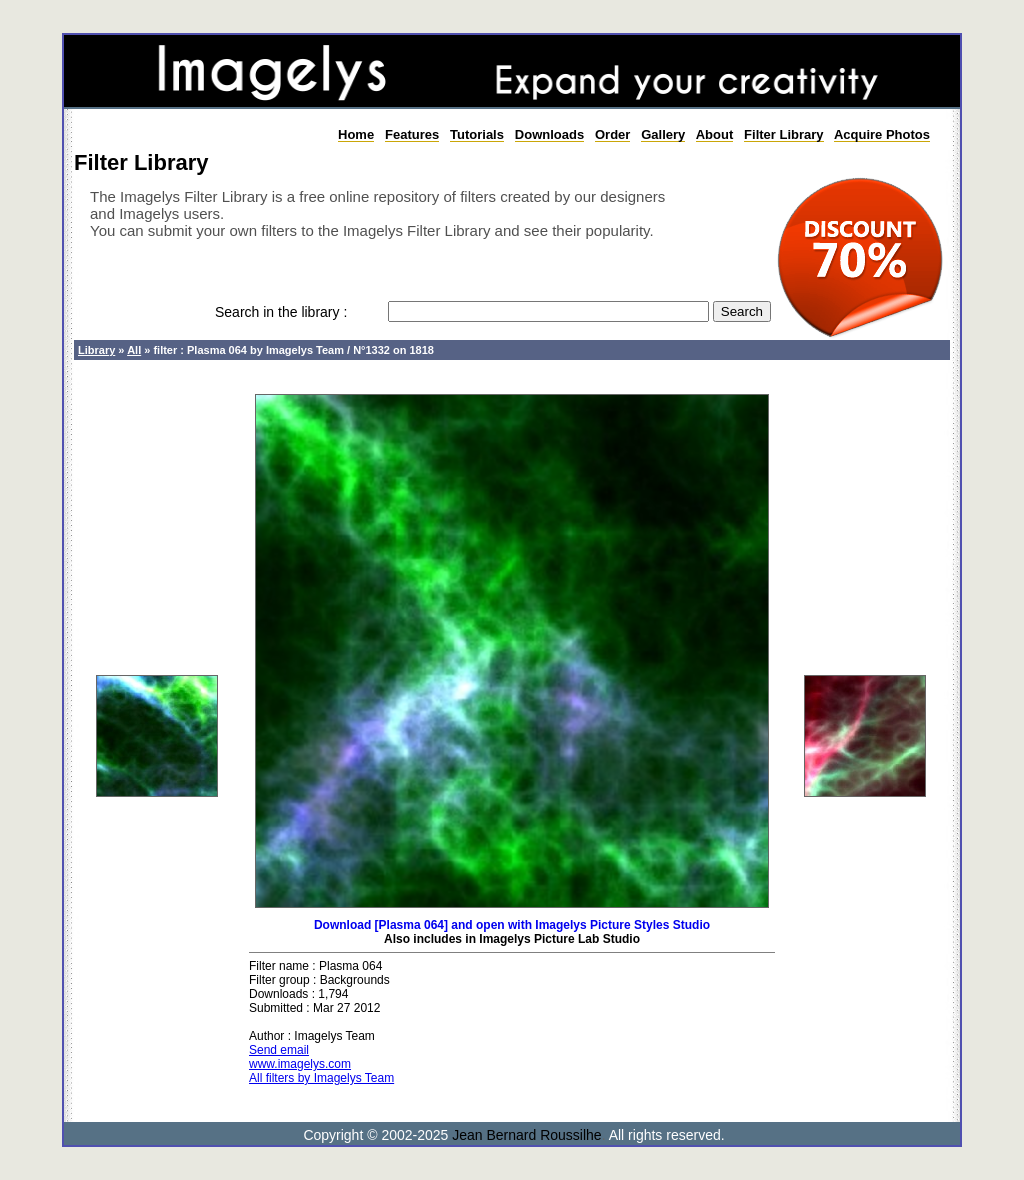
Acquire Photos (882, 134)
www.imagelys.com (300, 1064)
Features (412, 134)
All (134, 350)
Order (612, 134)
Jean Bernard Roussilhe (526, 1135)
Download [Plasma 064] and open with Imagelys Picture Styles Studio (512, 925)
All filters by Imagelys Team (321, 1078)
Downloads (549, 134)
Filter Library (783, 134)
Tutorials (477, 134)
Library (96, 350)
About (715, 134)
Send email (279, 1050)
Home (356, 134)
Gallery (663, 134)
